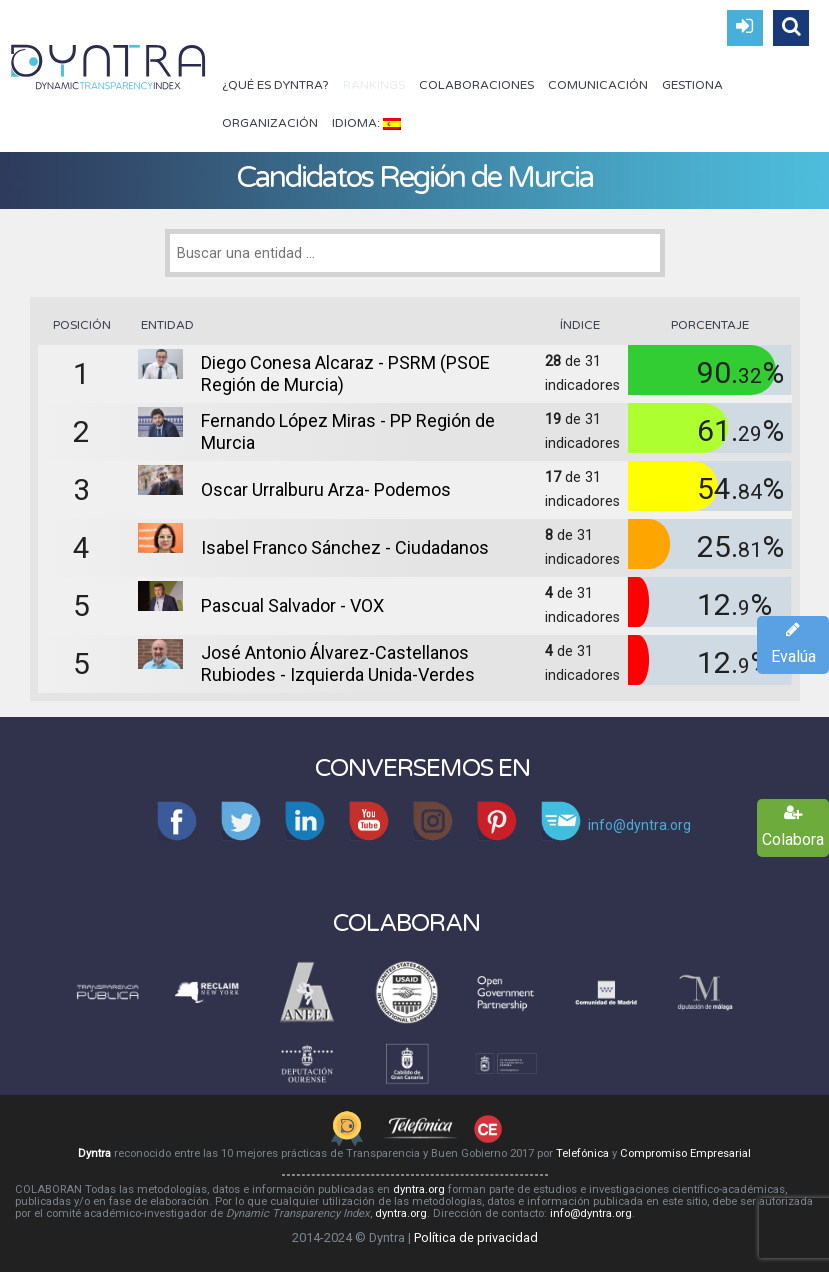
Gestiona (692, 85)
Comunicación (598, 85)
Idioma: (366, 123)
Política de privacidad (476, 1237)
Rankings (374, 85)
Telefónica (582, 1153)
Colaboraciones (476, 85)
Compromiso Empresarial (685, 1153)
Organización (270, 123)
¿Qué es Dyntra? (275, 85)
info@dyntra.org (591, 1213)
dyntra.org (419, 1189)
